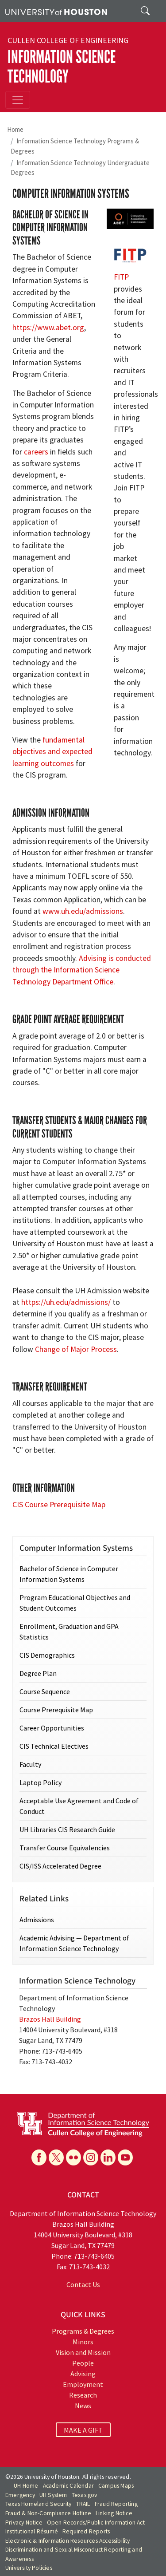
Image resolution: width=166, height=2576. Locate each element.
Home (15, 129)
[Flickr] (73, 2157)
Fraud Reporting (116, 2504)
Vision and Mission (83, 2352)
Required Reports (86, 2531)
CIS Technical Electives (54, 1746)
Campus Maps (116, 2485)
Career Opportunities (51, 1727)
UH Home (26, 2485)
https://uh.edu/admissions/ (66, 1302)
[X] (56, 2157)
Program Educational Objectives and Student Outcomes (74, 1602)
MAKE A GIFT (83, 2430)
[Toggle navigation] (17, 100)
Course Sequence (44, 1691)
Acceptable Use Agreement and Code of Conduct (79, 1806)
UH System (53, 2495)
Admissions (36, 1919)
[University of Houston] (56, 11)
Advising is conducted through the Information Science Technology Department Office (81, 970)
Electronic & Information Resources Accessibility (67, 2540)
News (83, 2405)
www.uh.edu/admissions (82, 911)
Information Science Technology (62, 66)
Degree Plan (38, 1673)
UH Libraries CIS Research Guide (67, 1829)
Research (83, 2394)
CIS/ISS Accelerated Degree (60, 1865)
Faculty (30, 1764)
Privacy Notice (23, 2522)
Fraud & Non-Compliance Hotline (48, 2513)
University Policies (28, 2568)
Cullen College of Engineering (68, 40)
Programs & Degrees (83, 2331)
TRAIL (83, 2504)
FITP (121, 277)
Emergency (20, 2495)
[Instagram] (90, 2157)
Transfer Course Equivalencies (64, 1847)
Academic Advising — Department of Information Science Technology (74, 1943)
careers (36, 452)
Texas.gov (84, 2495)
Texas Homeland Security (38, 2504)
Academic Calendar (68, 2485)
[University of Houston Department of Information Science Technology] (83, 2123)
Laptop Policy (40, 1782)
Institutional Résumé (31, 2531)
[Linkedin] (108, 2157)
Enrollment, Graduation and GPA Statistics (69, 1631)
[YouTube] (125, 2157)
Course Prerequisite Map (56, 1709)
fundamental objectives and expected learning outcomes (52, 751)
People (83, 2363)
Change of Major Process (76, 1349)
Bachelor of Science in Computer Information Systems (68, 1574)
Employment (83, 2384)
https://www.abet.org (48, 327)
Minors (83, 2341)
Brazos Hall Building (50, 2019)
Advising (83, 2373)
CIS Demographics (47, 1655)
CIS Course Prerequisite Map (58, 1504)
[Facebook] (38, 2157)
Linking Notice (114, 2513)
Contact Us (83, 2284)
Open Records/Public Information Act (96, 2522)
